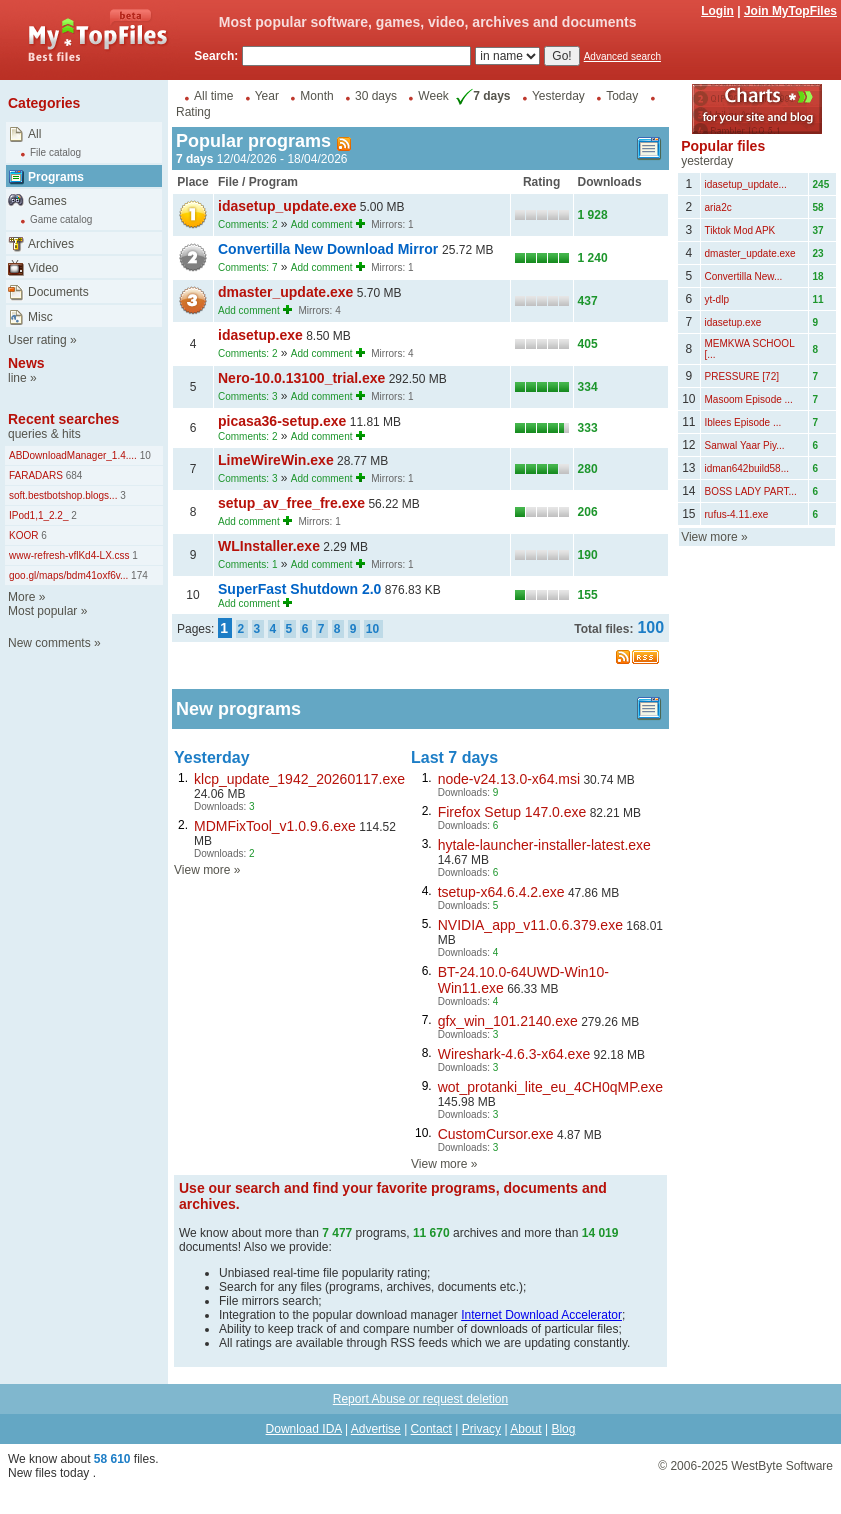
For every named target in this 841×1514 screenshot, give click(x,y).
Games (47, 201)
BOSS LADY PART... (751, 491)
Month (316, 96)
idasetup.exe (260, 335)
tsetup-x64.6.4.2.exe (501, 892)
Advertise (376, 1429)
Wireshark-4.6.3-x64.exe (514, 1054)
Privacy (481, 1429)
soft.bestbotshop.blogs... (63, 495)
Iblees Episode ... (743, 422)
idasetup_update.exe (287, 206)
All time (213, 96)
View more (202, 870)
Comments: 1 (247, 564)
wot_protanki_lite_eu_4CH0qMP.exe (550, 1087)
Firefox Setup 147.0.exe (512, 812)
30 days (376, 96)
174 (137, 575)
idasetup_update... (746, 184)
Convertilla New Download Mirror (330, 249)
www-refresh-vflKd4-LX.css (69, 555)
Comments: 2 (247, 224)
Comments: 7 (247, 267)
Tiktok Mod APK (740, 230)
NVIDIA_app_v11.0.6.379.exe (530, 925)
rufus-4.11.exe (737, 514)
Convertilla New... (744, 276)
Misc (40, 317)
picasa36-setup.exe (282, 421)
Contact (431, 1429)
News (26, 363)
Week (433, 96)
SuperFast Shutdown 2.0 (299, 589)
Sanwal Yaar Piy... (745, 445)
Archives (51, 244)
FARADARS (36, 475)
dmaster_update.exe (285, 292)
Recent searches (63, 419)
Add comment (322, 224)
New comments (49, 643)
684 (72, 475)
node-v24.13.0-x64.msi (509, 779)
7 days (481, 96)
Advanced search (622, 56)
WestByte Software (782, 1466)
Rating (193, 112)
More (21, 597)
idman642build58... (747, 468)
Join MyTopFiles (790, 11)
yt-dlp (717, 299)
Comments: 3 (247, 396)
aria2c (718, 207)
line (17, 378)
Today (622, 96)
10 (144, 455)
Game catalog (61, 219)
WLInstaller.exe (269, 546)
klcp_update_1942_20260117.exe (299, 779)
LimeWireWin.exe (276, 460)
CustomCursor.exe (496, 1134)
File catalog (55, 152)
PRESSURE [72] (742, 376)
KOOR (23, 535)
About (525, 1429)
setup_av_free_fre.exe (291, 503)
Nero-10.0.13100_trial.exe (301, 378)
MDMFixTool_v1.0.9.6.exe (275, 826)
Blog (563, 1429)
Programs (56, 177)
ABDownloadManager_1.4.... (73, 455)
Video (43, 268)
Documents (58, 292)
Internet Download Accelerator (541, 1315)
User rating (37, 340)
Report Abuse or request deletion (420, 1399)
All (34, 134)
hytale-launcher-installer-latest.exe (544, 845)
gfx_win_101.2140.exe (508, 1021)
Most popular (42, 611)
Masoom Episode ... (749, 399)
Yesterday (558, 96)
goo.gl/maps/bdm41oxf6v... (68, 575)
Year (267, 96)
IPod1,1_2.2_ (39, 515)
